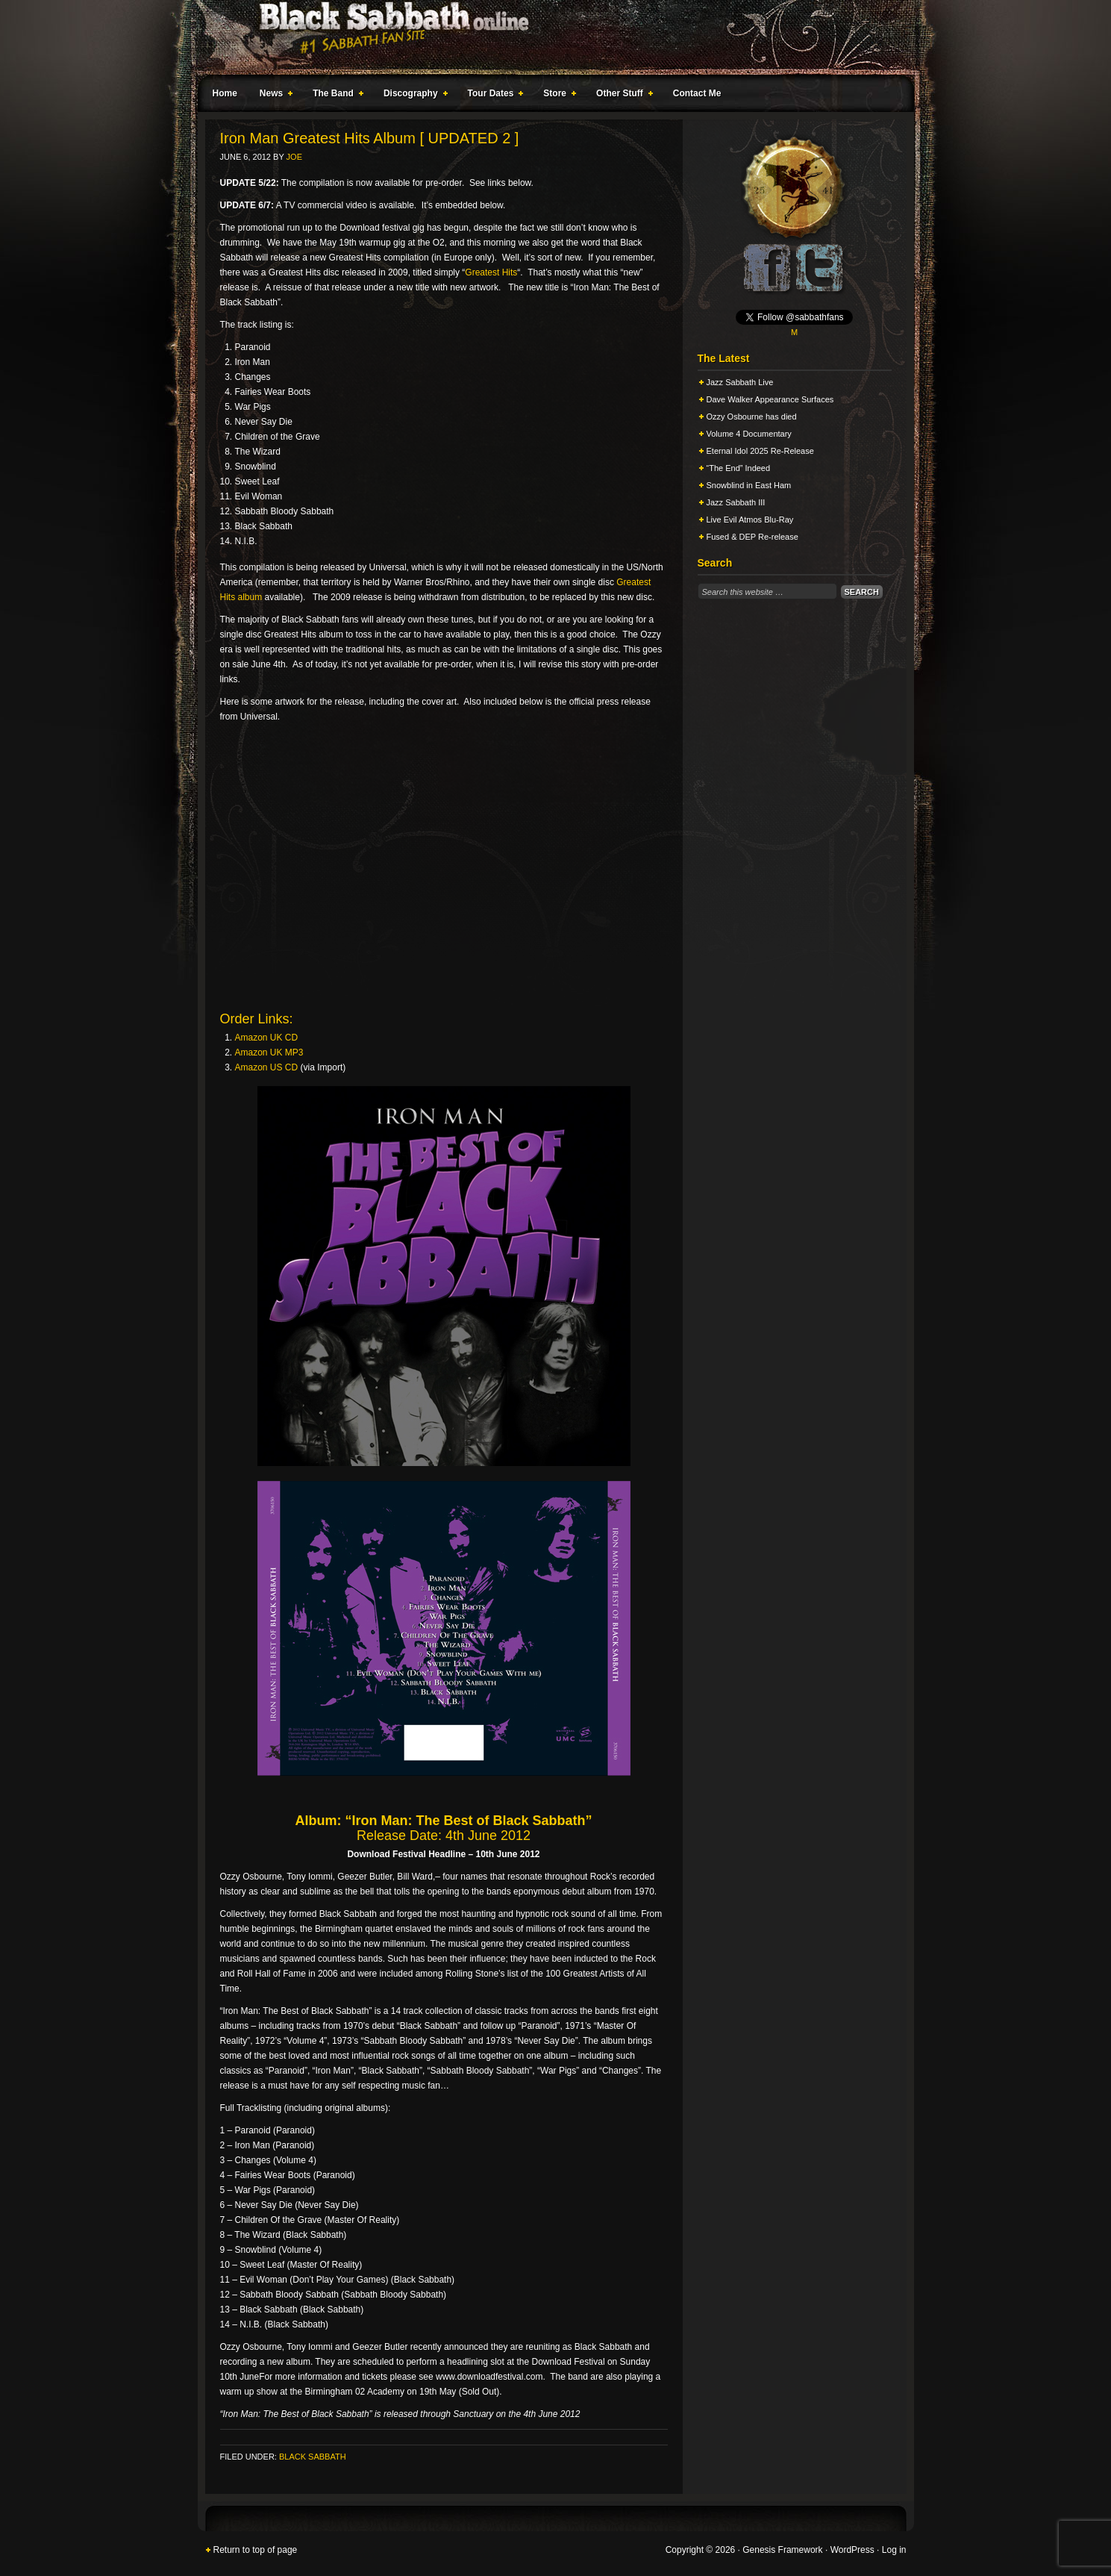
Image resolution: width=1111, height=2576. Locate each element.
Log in (894, 2550)
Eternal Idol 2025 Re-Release (760, 450)
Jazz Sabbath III (736, 502)
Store (557, 95)
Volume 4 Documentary (749, 433)
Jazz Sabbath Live (740, 382)
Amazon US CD (266, 1067)
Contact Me (697, 93)
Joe (294, 156)
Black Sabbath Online (548, 37)
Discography (412, 95)
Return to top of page (255, 2550)
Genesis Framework (782, 2550)
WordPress (852, 2550)
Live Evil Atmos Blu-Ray (750, 519)
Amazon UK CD (266, 1037)
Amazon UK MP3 (269, 1052)
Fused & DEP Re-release (752, 536)
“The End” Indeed (739, 468)
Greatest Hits (491, 272)
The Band (335, 95)
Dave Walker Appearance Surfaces (770, 399)
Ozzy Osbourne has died (752, 416)
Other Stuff (621, 95)
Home (225, 93)
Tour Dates (492, 95)
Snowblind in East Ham (749, 485)
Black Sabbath (312, 2456)
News (273, 95)
